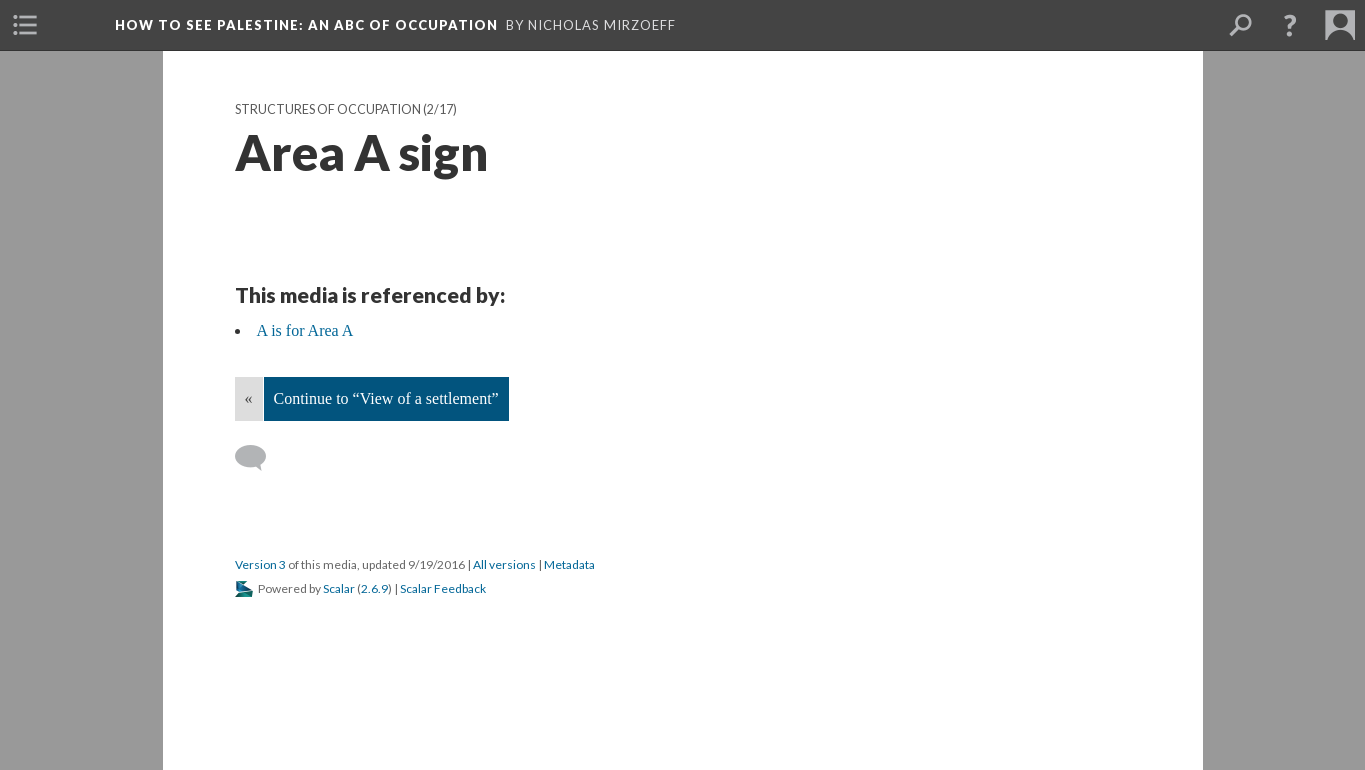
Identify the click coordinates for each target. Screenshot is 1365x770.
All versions (504, 564)
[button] (1290, 25)
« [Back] (249, 398)
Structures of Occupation (328, 109)
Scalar (339, 588)
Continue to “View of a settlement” (386, 398)
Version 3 (260, 564)
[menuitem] (25, 25)
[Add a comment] (259, 458)
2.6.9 (374, 588)
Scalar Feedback (443, 588)
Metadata (569, 564)
